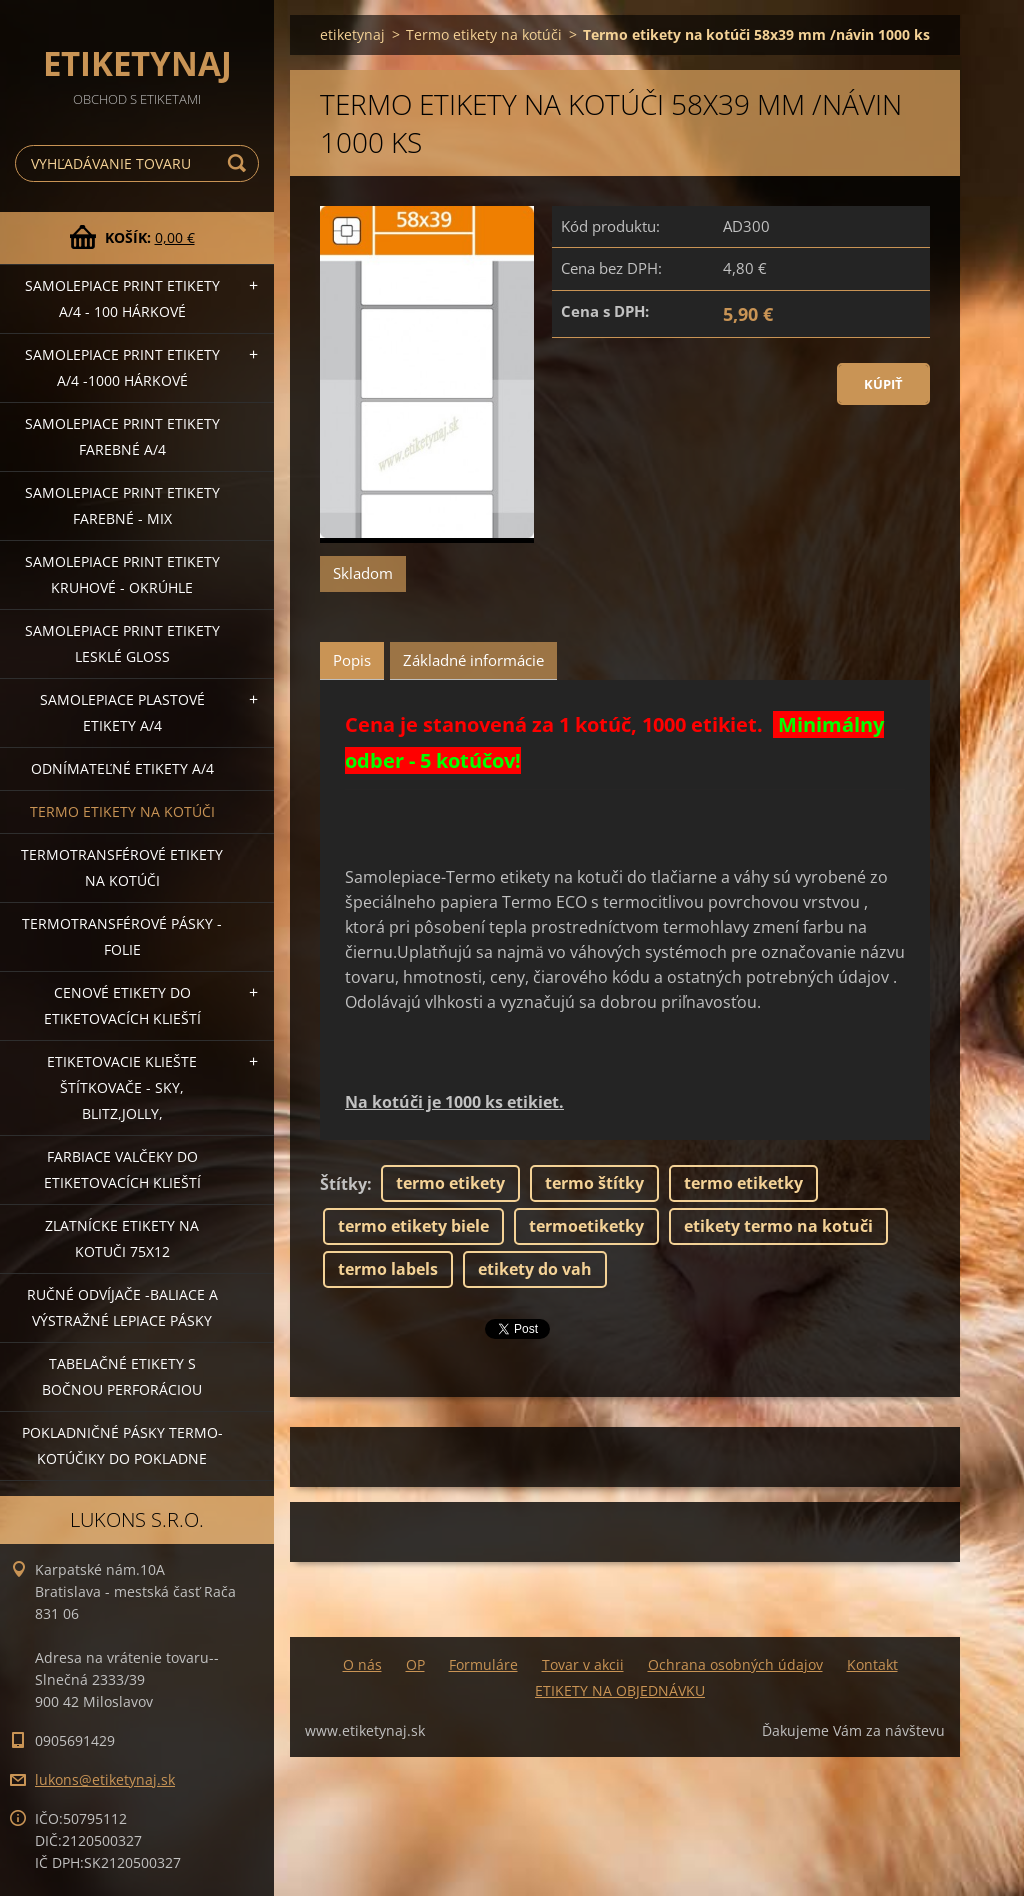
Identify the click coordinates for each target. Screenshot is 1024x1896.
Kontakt (872, 1664)
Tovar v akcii (583, 1664)
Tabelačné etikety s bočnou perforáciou (122, 1376)
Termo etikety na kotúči (122, 811)
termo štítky (594, 1183)
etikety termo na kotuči (778, 1226)
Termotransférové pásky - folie (122, 936)
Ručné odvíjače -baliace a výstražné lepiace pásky (122, 1307)
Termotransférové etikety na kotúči (122, 867)
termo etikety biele (413, 1226)
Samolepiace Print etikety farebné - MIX (122, 505)
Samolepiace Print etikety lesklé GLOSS (122, 643)
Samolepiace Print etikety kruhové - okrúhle (122, 574)
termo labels (388, 1269)
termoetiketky (586, 1226)
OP (415, 1664)
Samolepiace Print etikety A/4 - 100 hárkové (122, 298)
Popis (352, 660)
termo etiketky (743, 1183)
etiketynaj (352, 34)
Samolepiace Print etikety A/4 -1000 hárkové (122, 367)
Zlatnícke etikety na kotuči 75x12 (122, 1238)
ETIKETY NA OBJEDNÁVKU (620, 1690)
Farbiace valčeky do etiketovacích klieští (122, 1169)
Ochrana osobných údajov (735, 1664)
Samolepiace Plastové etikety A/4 (122, 712)
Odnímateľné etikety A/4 (122, 768)
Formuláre (483, 1664)
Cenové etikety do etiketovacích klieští (122, 1005)
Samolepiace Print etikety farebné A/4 (122, 436)
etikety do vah (535, 1269)
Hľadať (240, 163)
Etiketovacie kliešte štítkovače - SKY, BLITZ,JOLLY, (122, 1087)
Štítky (343, 1184)
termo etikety (450, 1183)
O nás (362, 1664)
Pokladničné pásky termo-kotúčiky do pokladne (122, 1445)
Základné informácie (473, 660)
